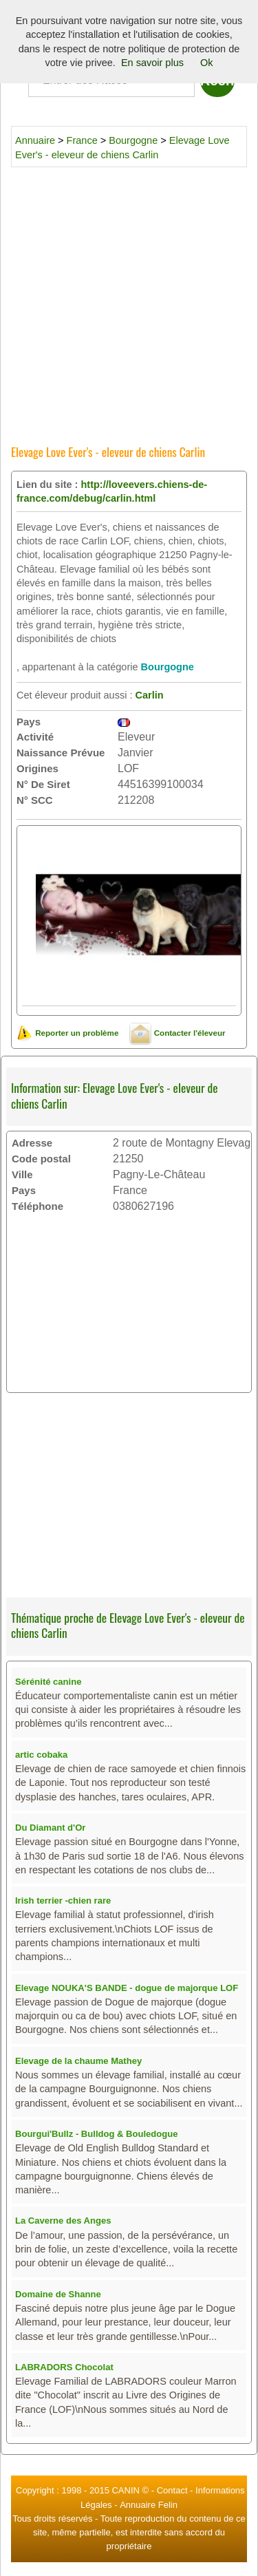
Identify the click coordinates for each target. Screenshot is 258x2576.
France (82, 140)
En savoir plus (152, 62)
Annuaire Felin (149, 2505)
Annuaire (35, 140)
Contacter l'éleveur (177, 1032)
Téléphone (37, 1206)
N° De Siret (43, 784)
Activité (35, 737)
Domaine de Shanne (58, 2294)
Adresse (32, 1143)
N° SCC (35, 800)
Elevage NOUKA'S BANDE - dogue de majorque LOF (126, 1988)
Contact (172, 2490)
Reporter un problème (67, 1032)
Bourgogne (133, 140)
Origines (37, 768)
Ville (22, 1174)
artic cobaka (41, 1754)
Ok (206, 62)
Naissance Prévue (61, 752)
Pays (29, 721)
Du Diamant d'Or (50, 1827)
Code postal (41, 1158)
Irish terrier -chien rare (63, 1900)
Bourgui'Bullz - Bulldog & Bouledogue (96, 2134)
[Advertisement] (129, 301)
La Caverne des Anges (63, 2220)
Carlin (149, 695)
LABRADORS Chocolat (64, 2367)
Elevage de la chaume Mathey (78, 2061)
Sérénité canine (48, 1681)
